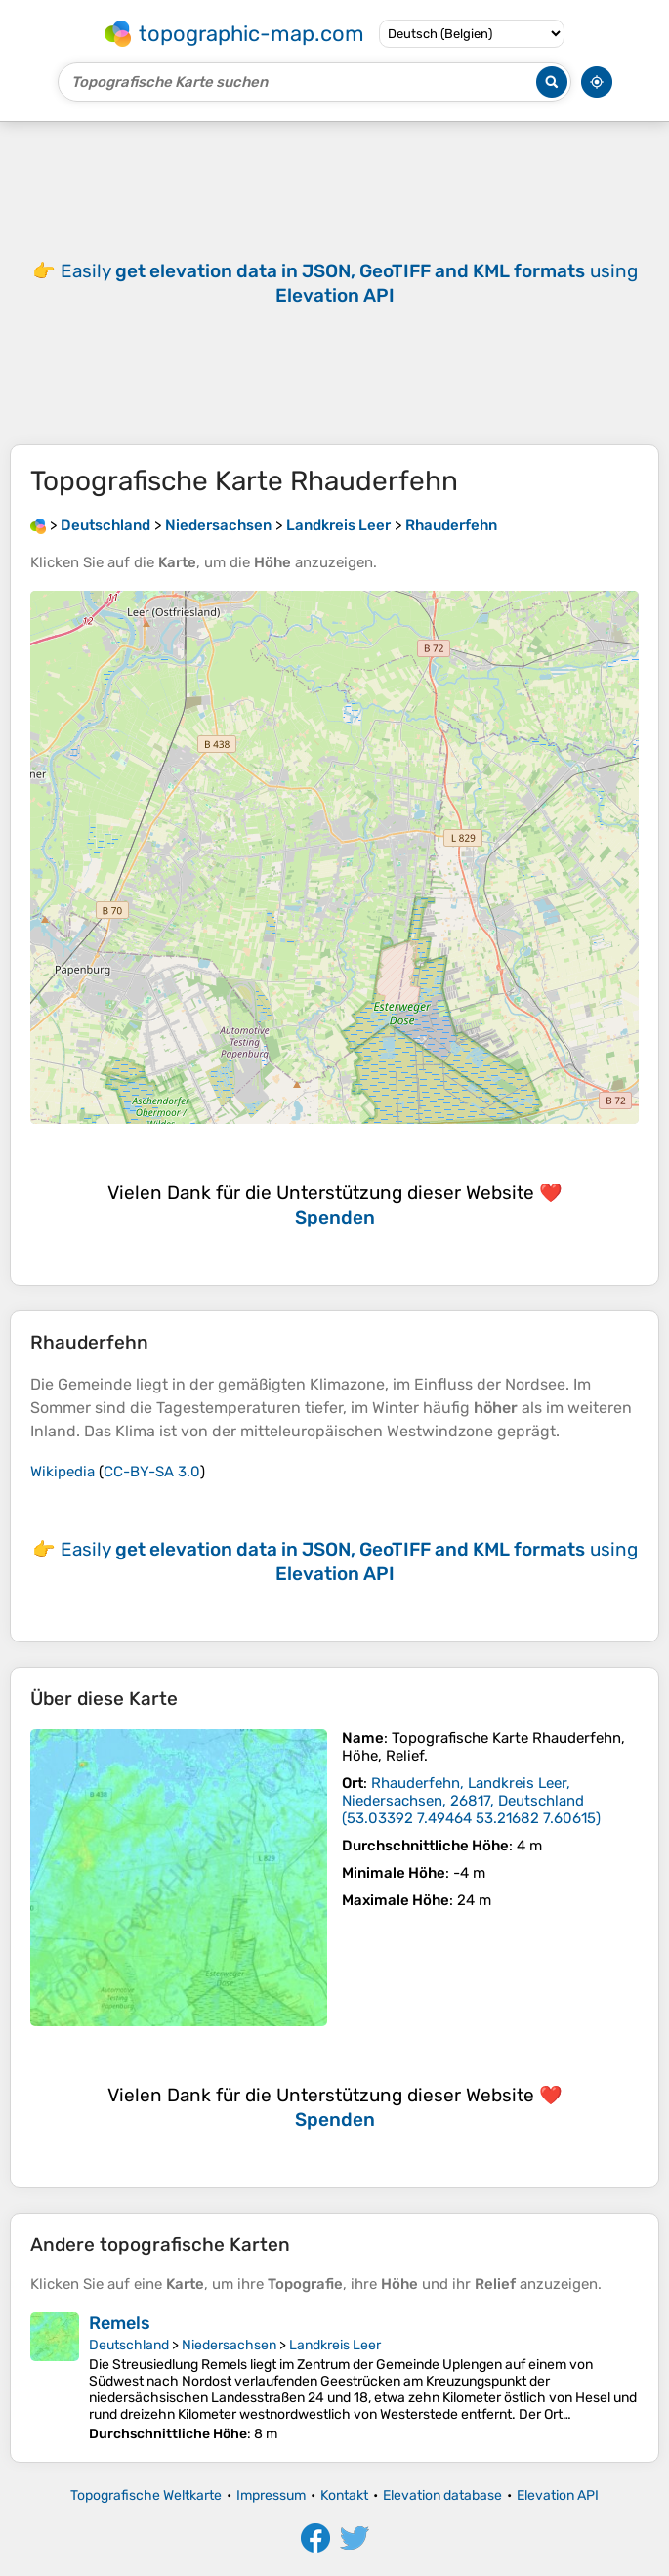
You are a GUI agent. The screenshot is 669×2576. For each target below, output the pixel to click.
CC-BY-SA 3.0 (152, 1471)
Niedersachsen (229, 2345)
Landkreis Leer (335, 2345)
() (471, 1800)
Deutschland (129, 2345)
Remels (119, 2323)
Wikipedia (62, 1471)
